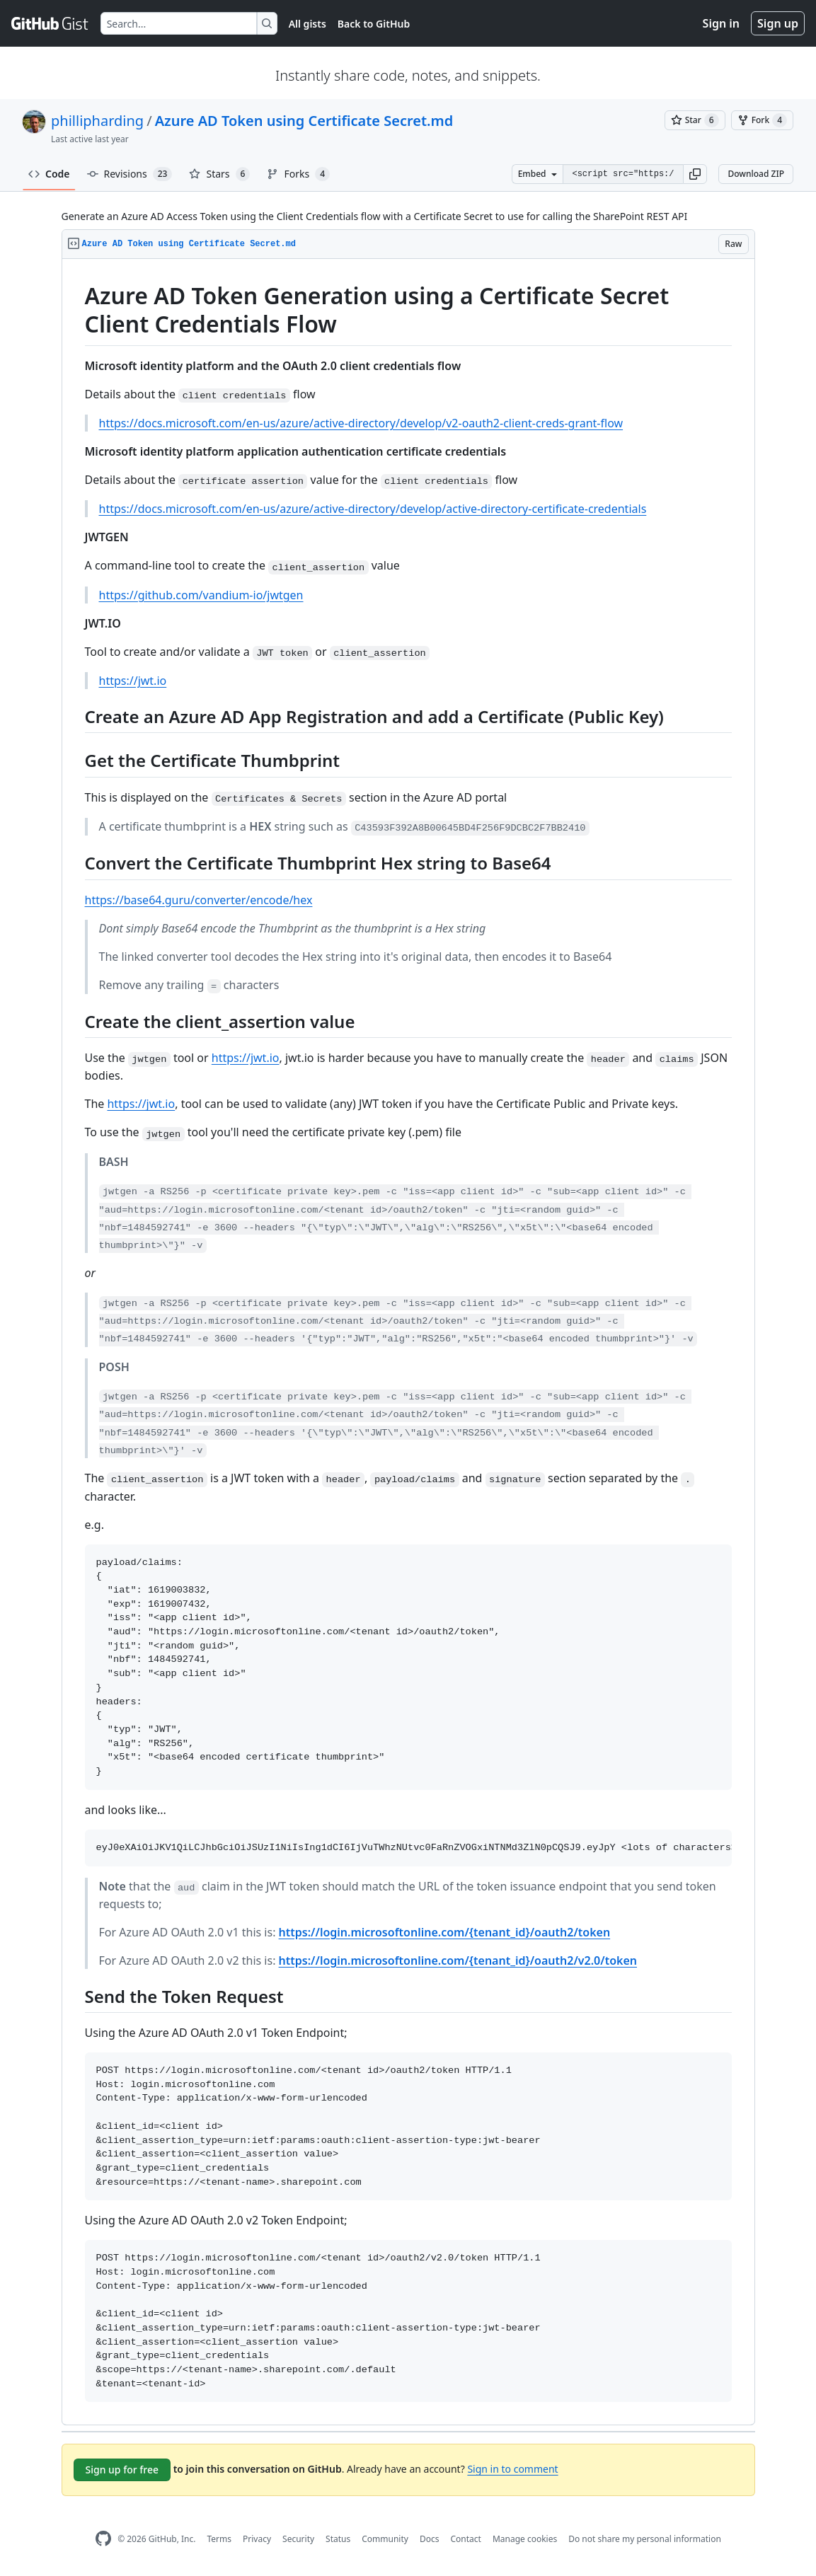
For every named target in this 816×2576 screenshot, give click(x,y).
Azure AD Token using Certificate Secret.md (304, 120)
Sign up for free (122, 2469)
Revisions (130, 174)
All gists (307, 23)
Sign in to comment (512, 2469)
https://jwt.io (133, 680)
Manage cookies (525, 2539)
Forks (298, 174)
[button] (695, 174)
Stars (219, 174)
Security (298, 2539)
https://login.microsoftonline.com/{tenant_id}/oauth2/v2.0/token (458, 1960)
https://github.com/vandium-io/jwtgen (201, 595)
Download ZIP (756, 174)
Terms (219, 2539)
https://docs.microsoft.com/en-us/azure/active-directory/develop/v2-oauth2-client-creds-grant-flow (361, 423)
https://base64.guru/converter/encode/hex (199, 900)
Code (49, 173)
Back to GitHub (374, 23)
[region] (408, 1342)
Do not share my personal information (644, 2539)
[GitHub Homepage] (103, 2539)
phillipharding (97, 120)
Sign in (721, 23)
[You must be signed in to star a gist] (695, 120)
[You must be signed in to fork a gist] (762, 120)
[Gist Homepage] (50, 23)
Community (385, 2539)
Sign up (777, 23)
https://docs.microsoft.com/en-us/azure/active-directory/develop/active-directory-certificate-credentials (373, 508)
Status (338, 2539)
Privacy (257, 2539)
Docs (429, 2539)
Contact (465, 2539)
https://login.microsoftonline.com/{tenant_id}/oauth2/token (445, 1932)
